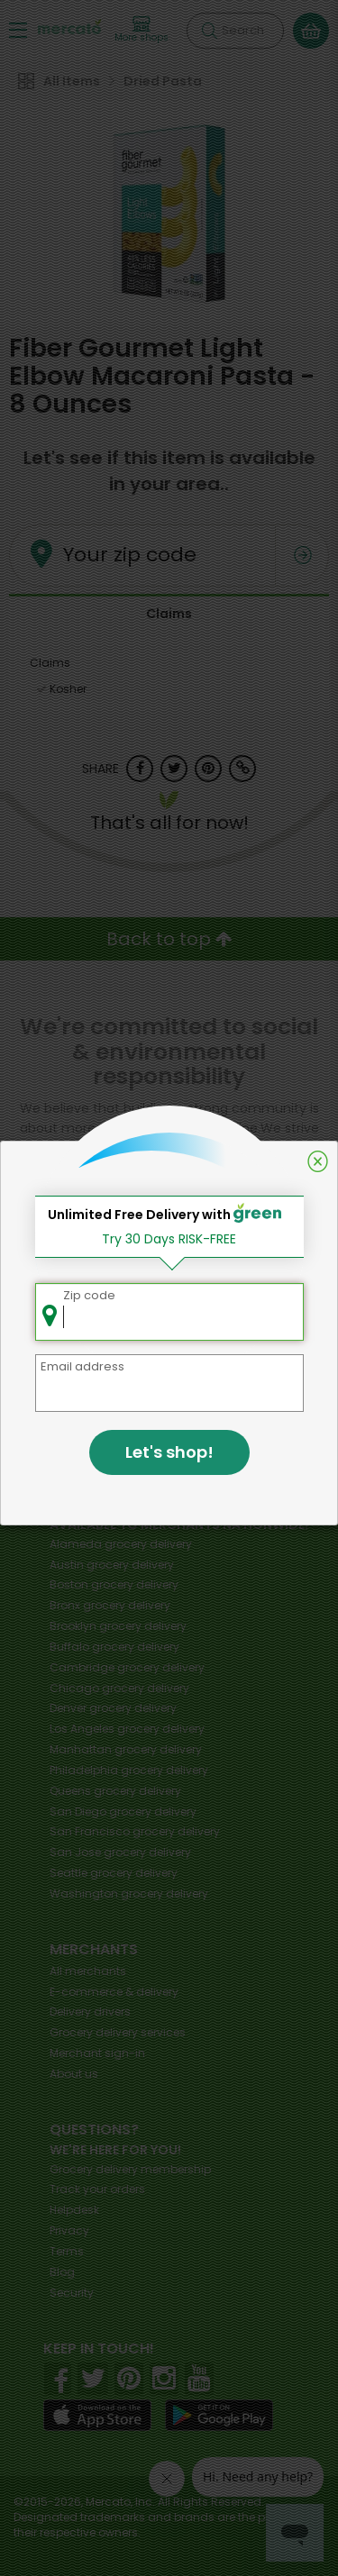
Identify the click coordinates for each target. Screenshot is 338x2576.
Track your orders (97, 2189)
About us (74, 2073)
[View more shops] (141, 30)
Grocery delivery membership (130, 2169)
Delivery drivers (90, 2011)
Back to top (169, 938)
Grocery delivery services (118, 2032)
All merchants (88, 1971)
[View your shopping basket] (311, 31)
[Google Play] (219, 2415)
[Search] (235, 31)
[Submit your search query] (209, 31)
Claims (169, 614)
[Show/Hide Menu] (18, 29)
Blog (62, 2272)
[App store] (97, 2415)
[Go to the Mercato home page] (69, 26)
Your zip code (129, 555)
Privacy (69, 2230)
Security (72, 2292)
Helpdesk (74, 2209)
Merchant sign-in (97, 2053)
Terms (67, 2251)
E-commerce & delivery (114, 1991)
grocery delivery (121, 1544)
